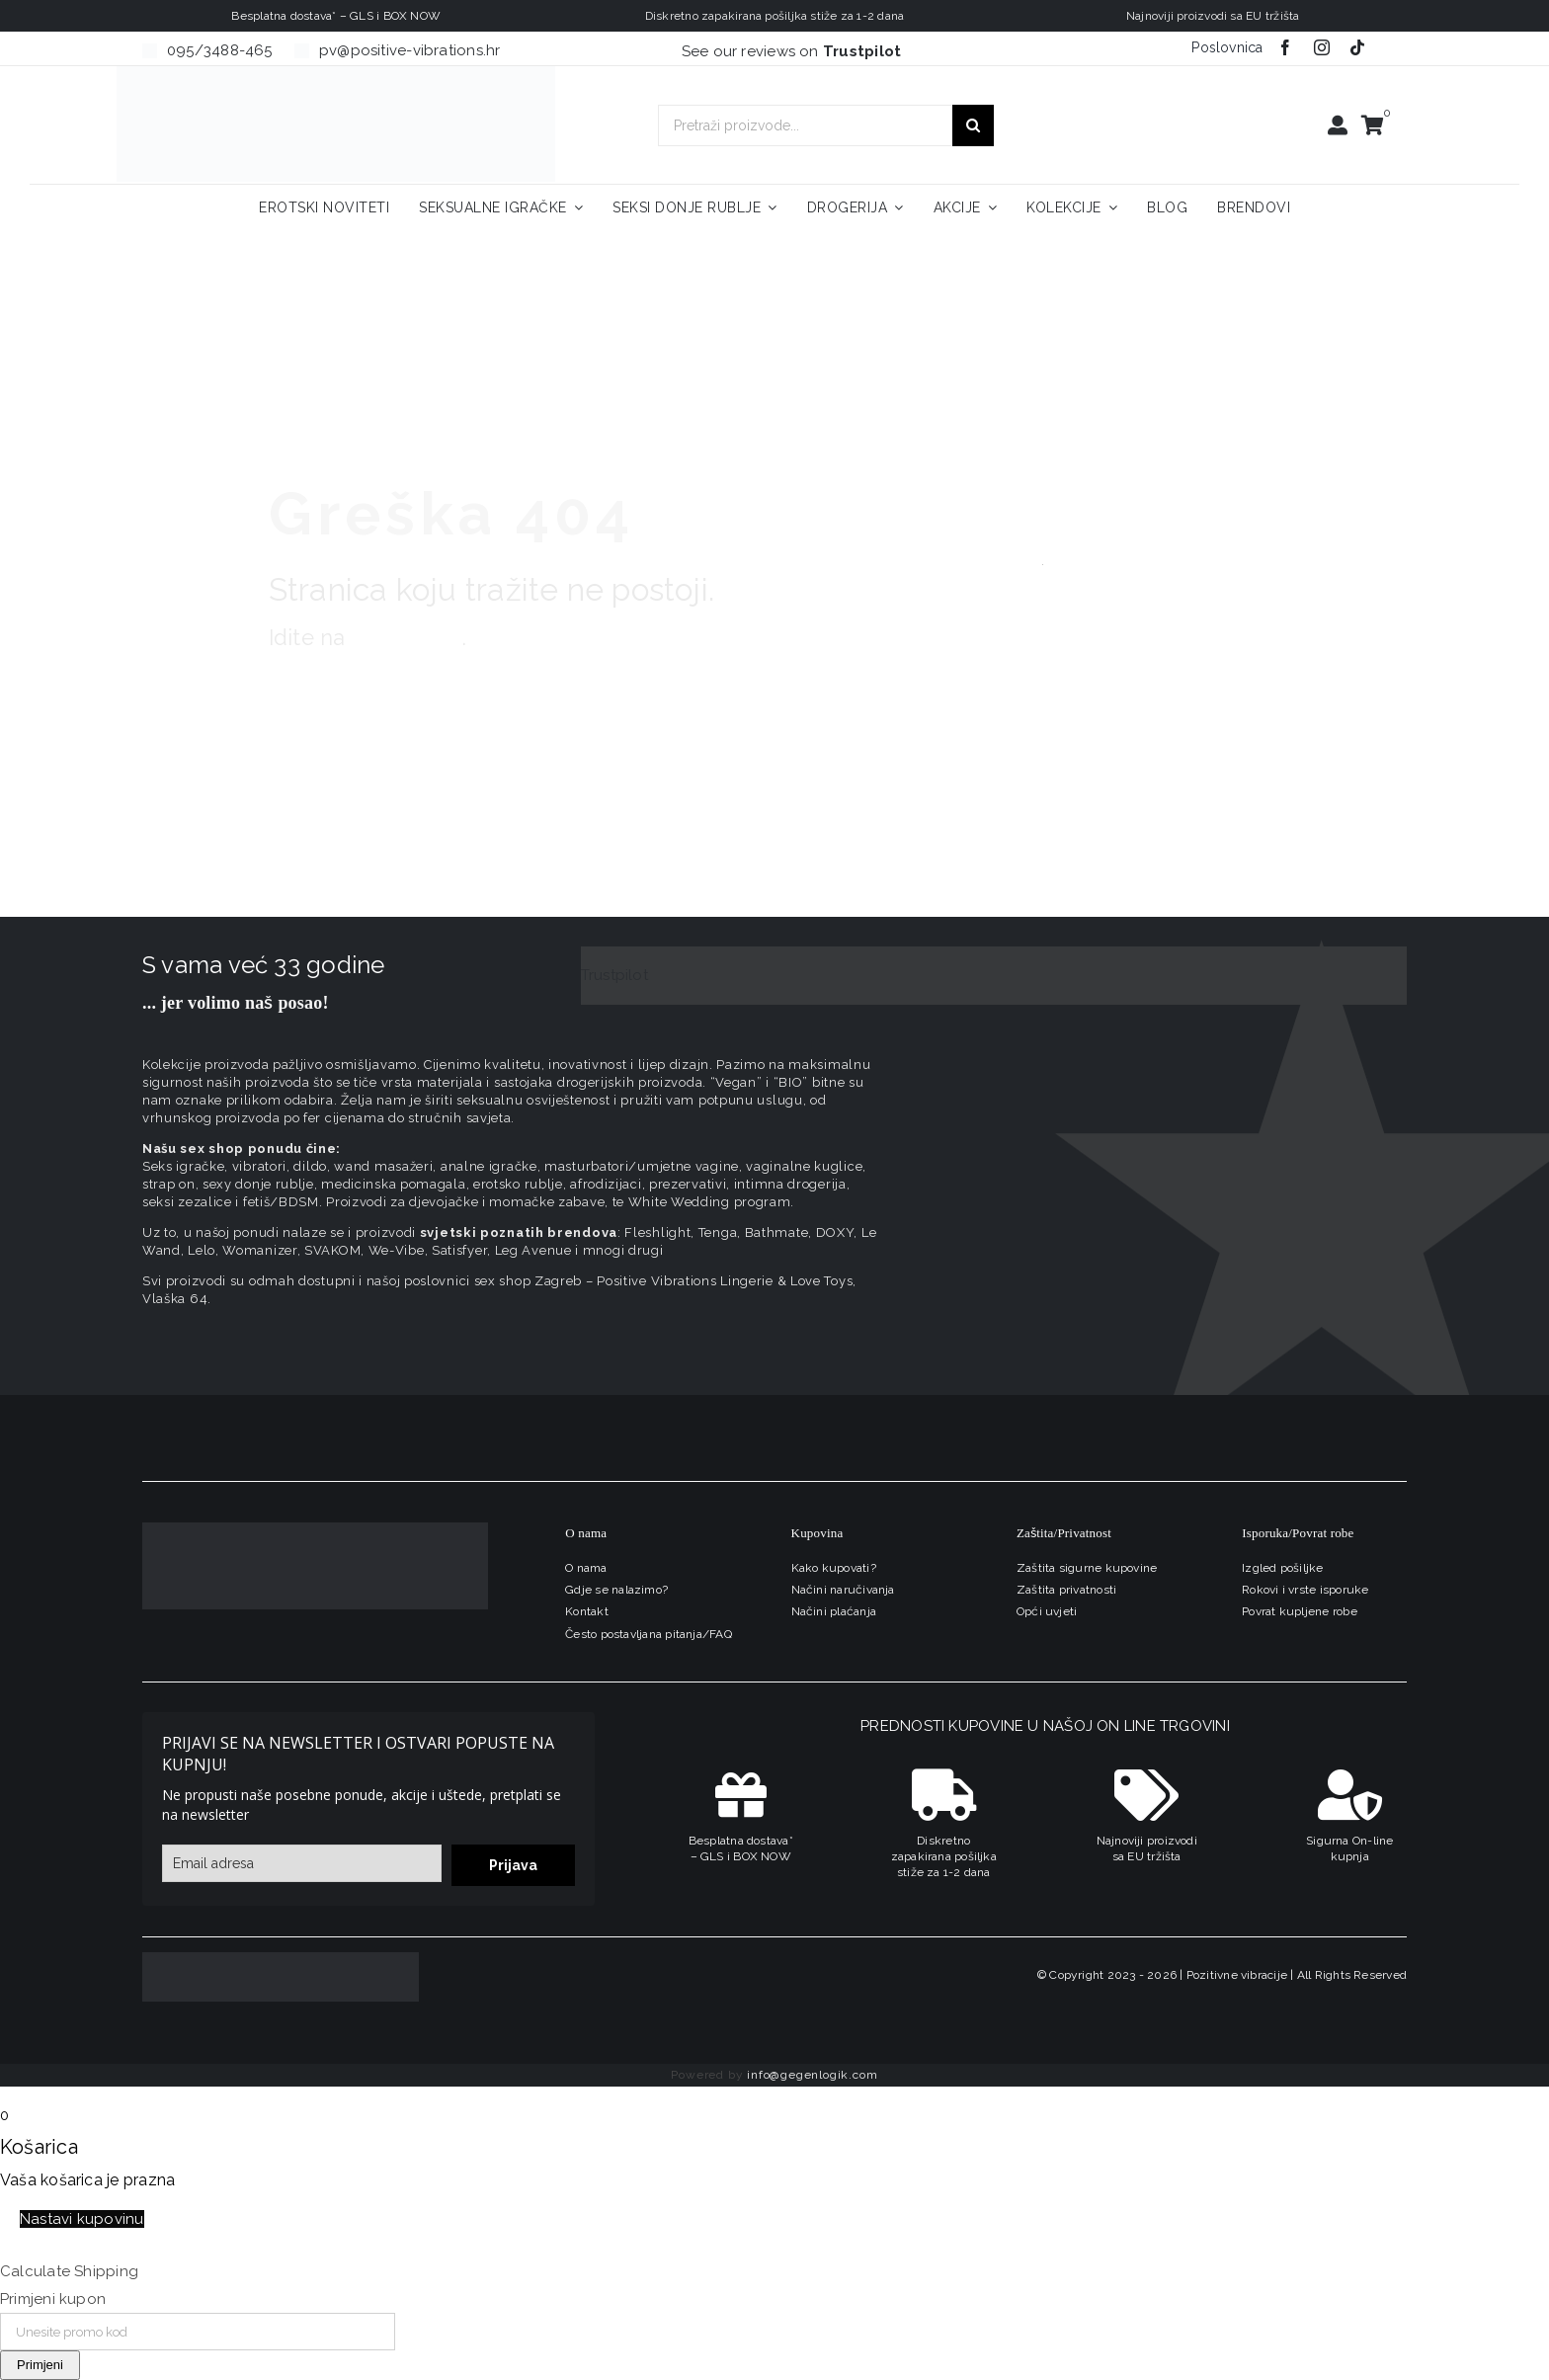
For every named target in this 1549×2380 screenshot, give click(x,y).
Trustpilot (614, 975)
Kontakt (587, 1611)
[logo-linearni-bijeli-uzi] (315, 1529)
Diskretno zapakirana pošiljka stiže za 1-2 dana (944, 1856)
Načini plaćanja (833, 1611)
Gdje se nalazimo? (616, 1590)
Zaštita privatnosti (1066, 1590)
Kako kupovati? (833, 1568)
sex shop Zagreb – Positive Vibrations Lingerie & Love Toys (664, 1280)
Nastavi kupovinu (82, 2219)
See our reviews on (792, 51)
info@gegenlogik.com (812, 2075)
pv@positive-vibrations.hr (410, 50)
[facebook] (1285, 47)
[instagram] (1322, 47)
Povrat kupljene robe (1299, 1611)
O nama (586, 1568)
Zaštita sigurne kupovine (1087, 1568)
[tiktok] (1357, 47)
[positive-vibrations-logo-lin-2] (336, 73)
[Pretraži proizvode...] (805, 125)
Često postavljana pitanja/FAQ (648, 1634)
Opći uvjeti (1047, 1611)
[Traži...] (973, 125)
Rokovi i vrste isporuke (1305, 1590)
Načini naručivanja (843, 1590)
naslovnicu (407, 637)
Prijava (513, 1865)
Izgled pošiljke (1282, 1568)
